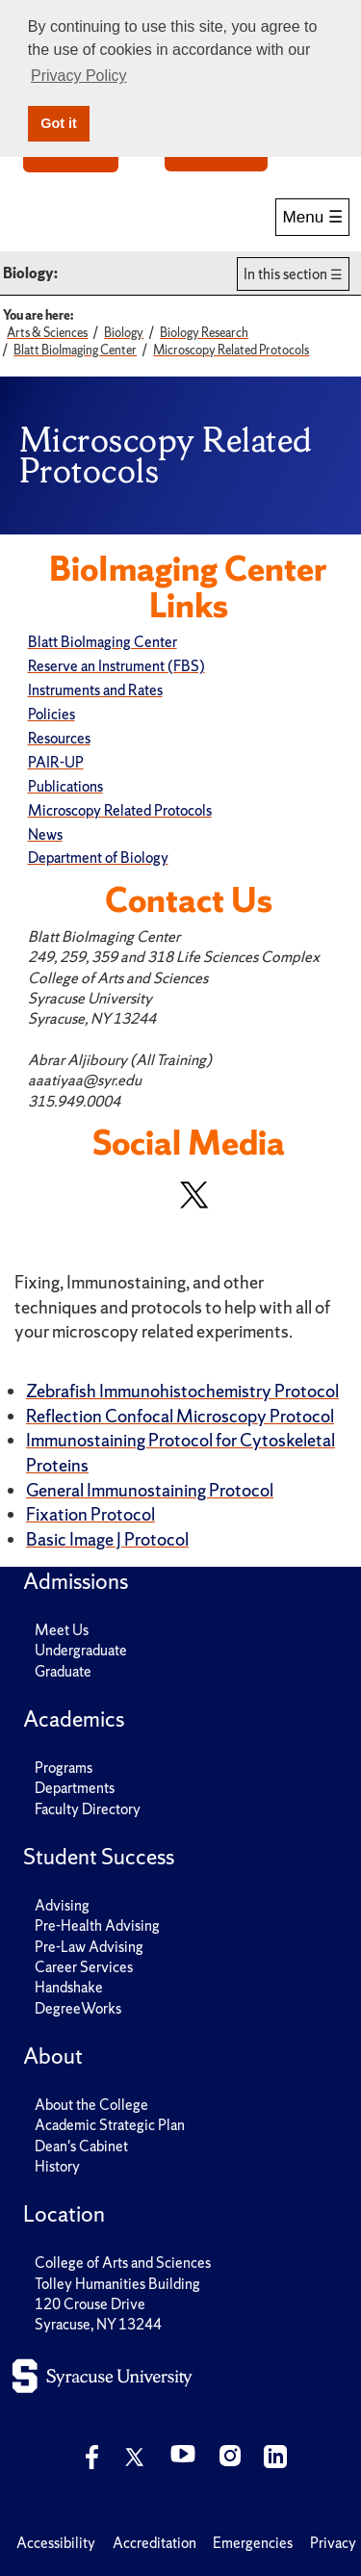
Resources (59, 738)
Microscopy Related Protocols (120, 810)
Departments (75, 1788)
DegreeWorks (78, 2008)
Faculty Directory (88, 1809)
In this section (285, 274)
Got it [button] (58, 123)
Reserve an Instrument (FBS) (116, 666)
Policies (51, 714)
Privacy (333, 2543)
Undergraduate (81, 1650)
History (57, 2166)
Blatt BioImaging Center (102, 642)
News (45, 834)
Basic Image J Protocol (107, 1539)
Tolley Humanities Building (117, 2284)
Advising (62, 1905)
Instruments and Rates (95, 690)
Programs (63, 1767)
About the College (91, 2105)
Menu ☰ (312, 217)
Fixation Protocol (90, 1514)
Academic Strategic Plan (110, 2125)
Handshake (69, 1987)
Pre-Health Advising (97, 1925)
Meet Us (62, 1630)
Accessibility (55, 2543)
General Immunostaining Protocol (149, 1490)
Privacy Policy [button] (79, 75)
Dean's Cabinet (81, 2146)
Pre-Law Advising (89, 1947)
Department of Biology (98, 857)
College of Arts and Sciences (123, 2262)
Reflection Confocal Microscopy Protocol (180, 1416)
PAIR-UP (56, 762)
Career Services (84, 1967)
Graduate (63, 1671)
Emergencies (253, 2543)
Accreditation (154, 2543)
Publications (65, 786)
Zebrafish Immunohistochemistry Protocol (182, 1391)
